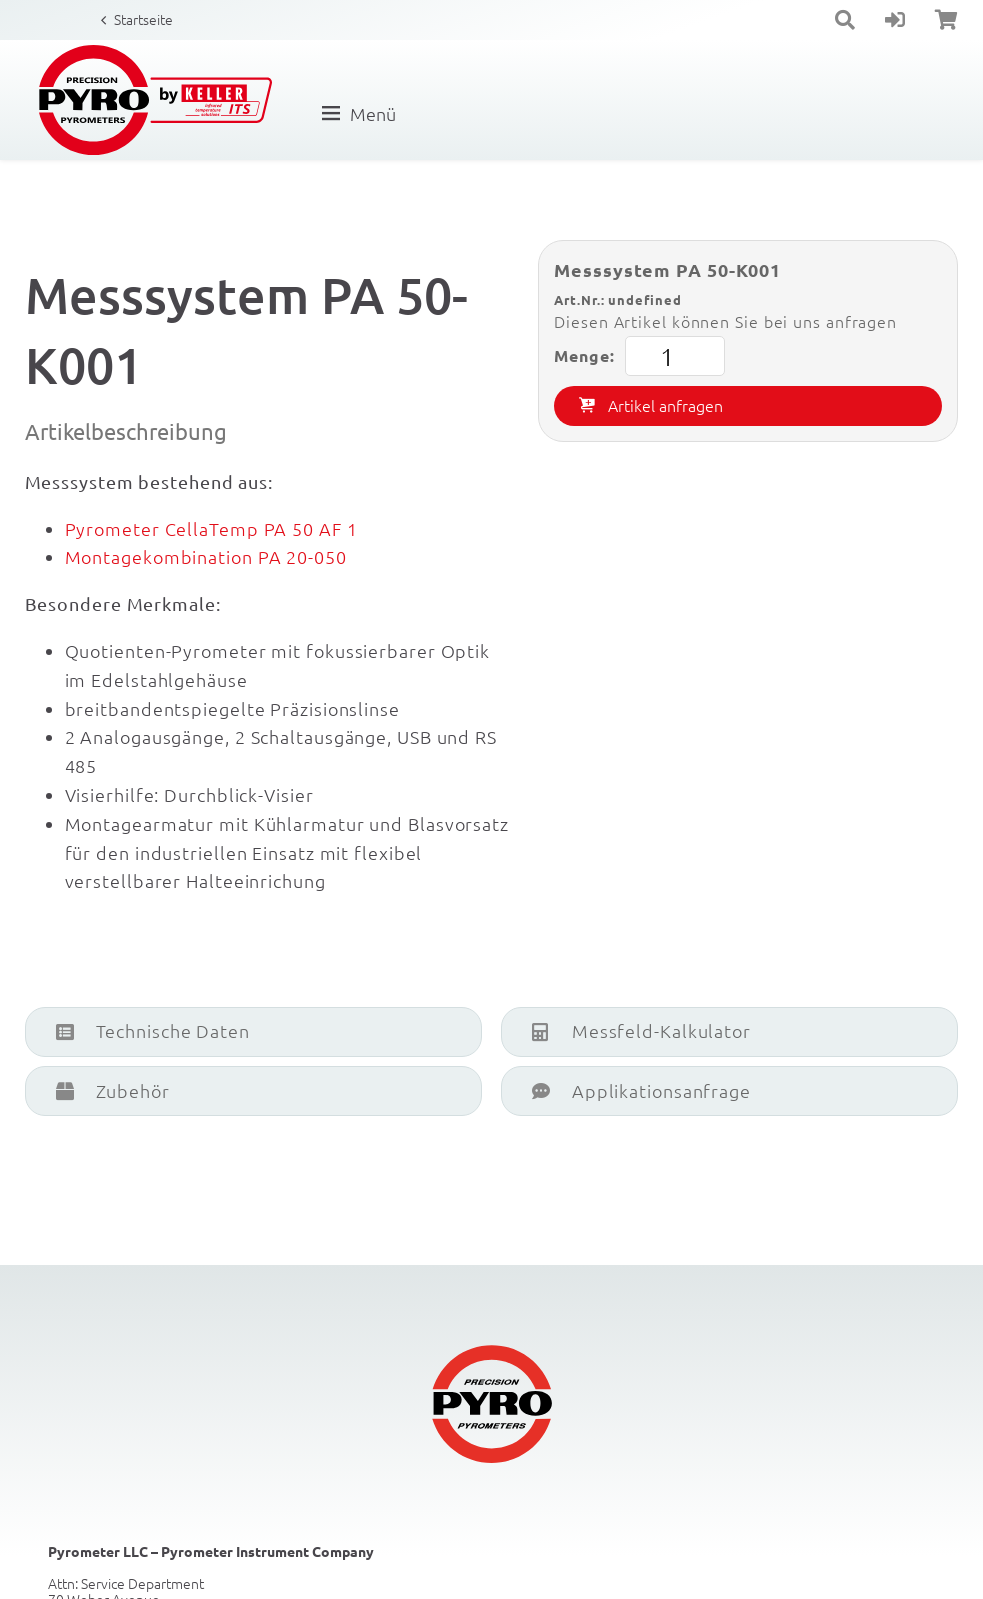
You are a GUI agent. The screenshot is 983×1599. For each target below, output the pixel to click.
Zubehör (113, 1090)
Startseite (143, 19)
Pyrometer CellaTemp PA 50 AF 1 (211, 528)
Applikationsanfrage (641, 1090)
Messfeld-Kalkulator (641, 1030)
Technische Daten (153, 1030)
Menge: (639, 356)
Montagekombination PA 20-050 (206, 556)
